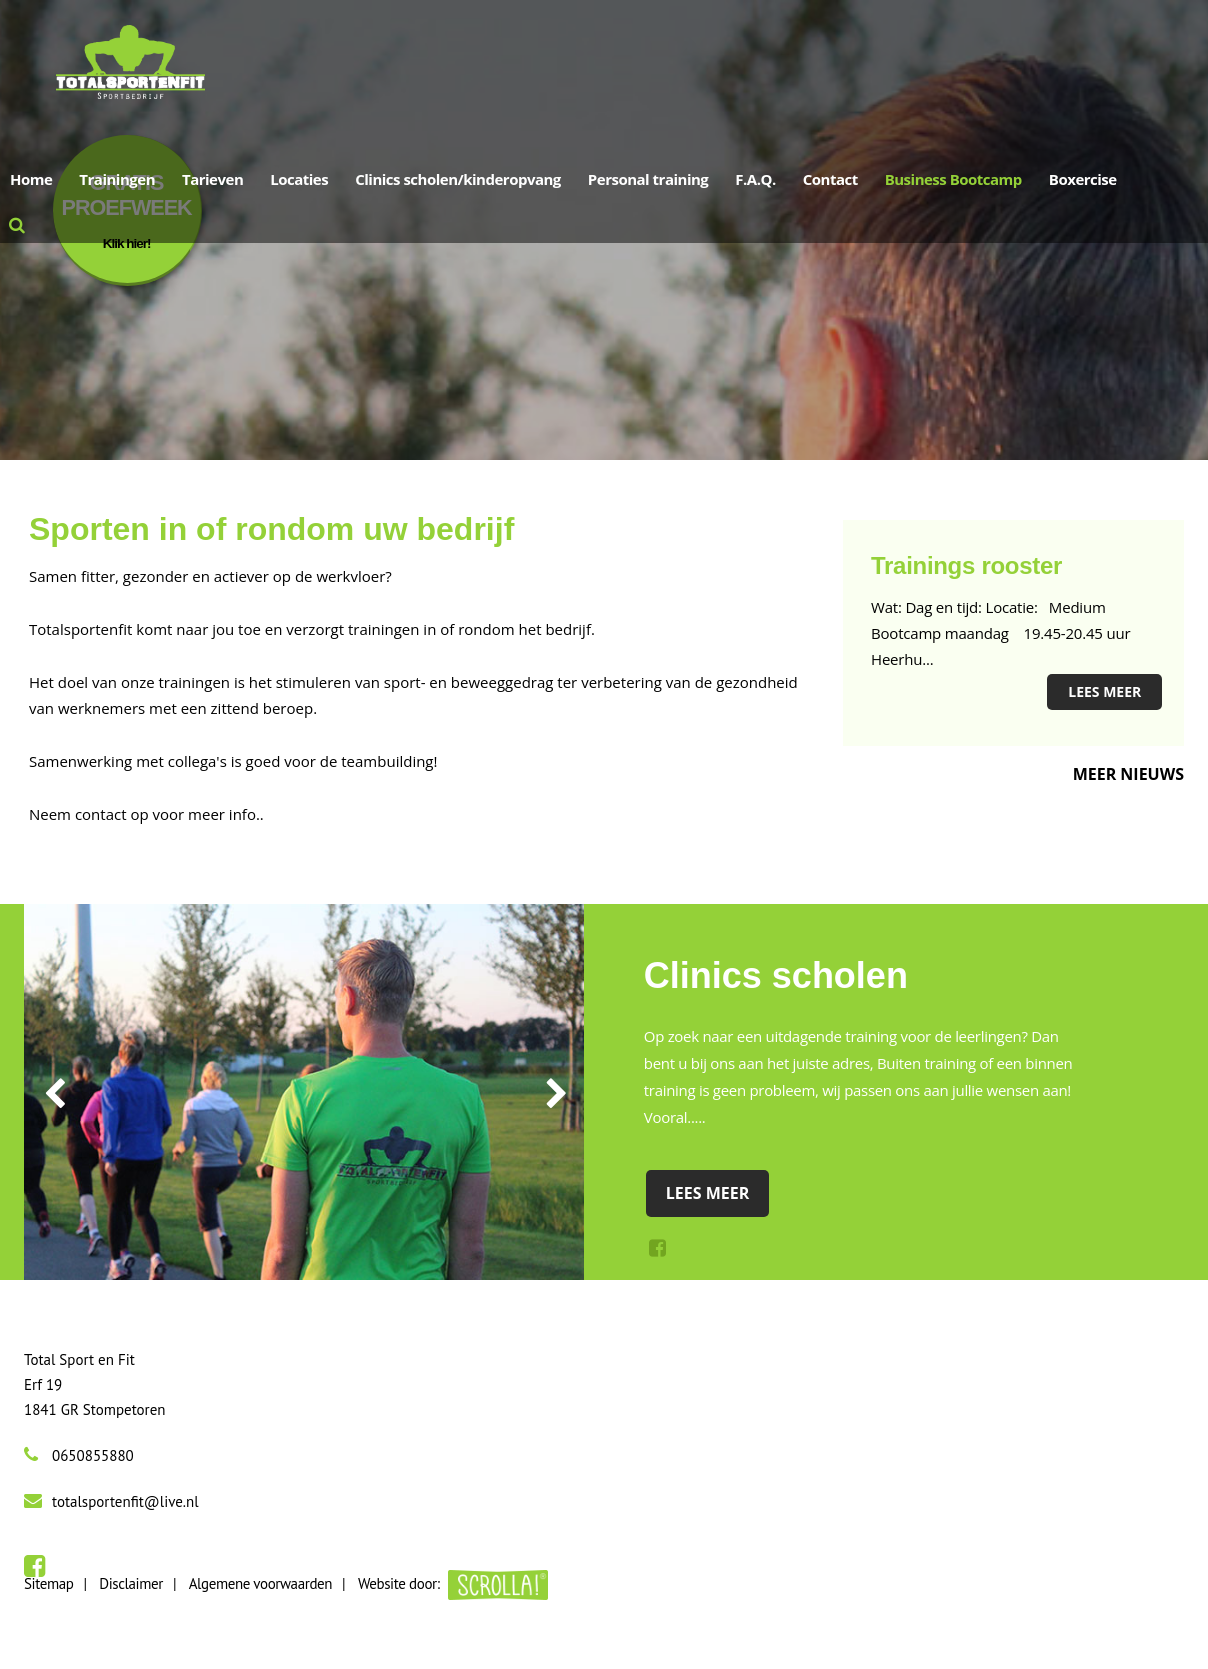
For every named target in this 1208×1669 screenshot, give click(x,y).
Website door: (453, 1583)
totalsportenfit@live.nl (125, 1501)
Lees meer (1104, 691)
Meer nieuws (1128, 774)
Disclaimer (131, 1583)
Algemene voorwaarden (260, 1583)
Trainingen (117, 179)
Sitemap (48, 1583)
